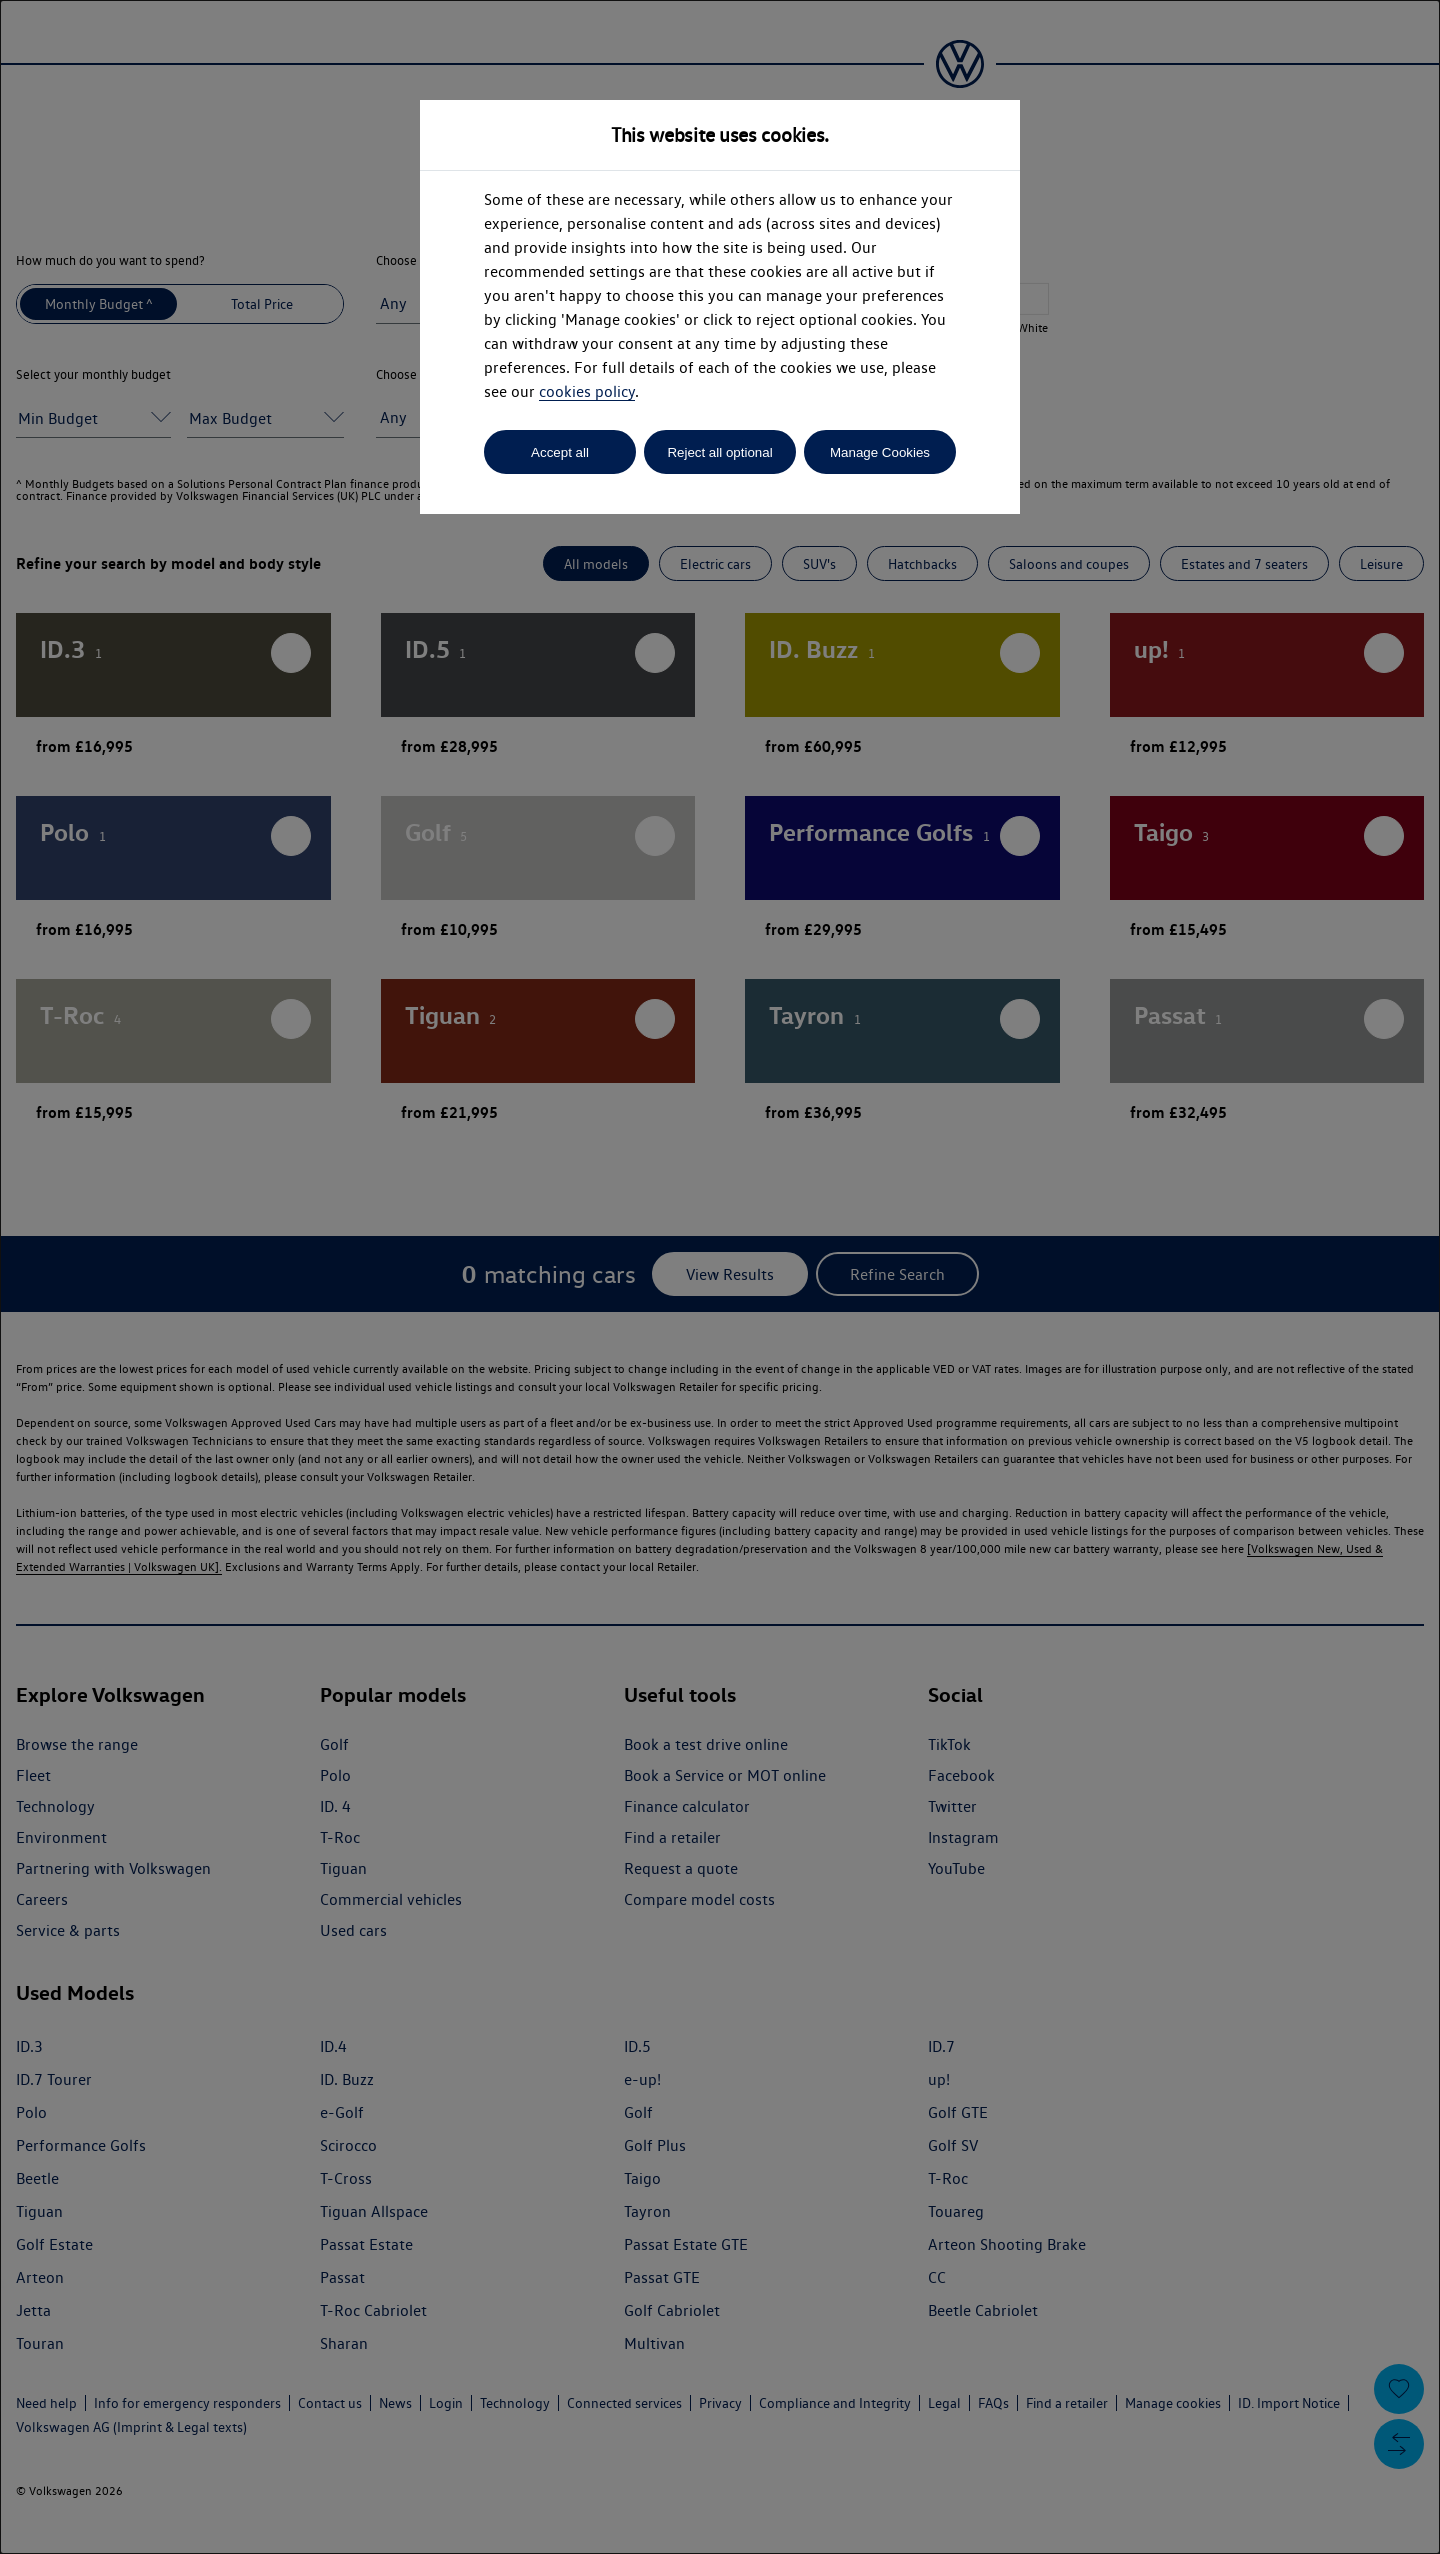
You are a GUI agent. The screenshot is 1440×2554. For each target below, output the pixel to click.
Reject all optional (719, 452)
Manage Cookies (880, 452)
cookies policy (587, 391)
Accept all (560, 452)
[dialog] (720, 1277)
